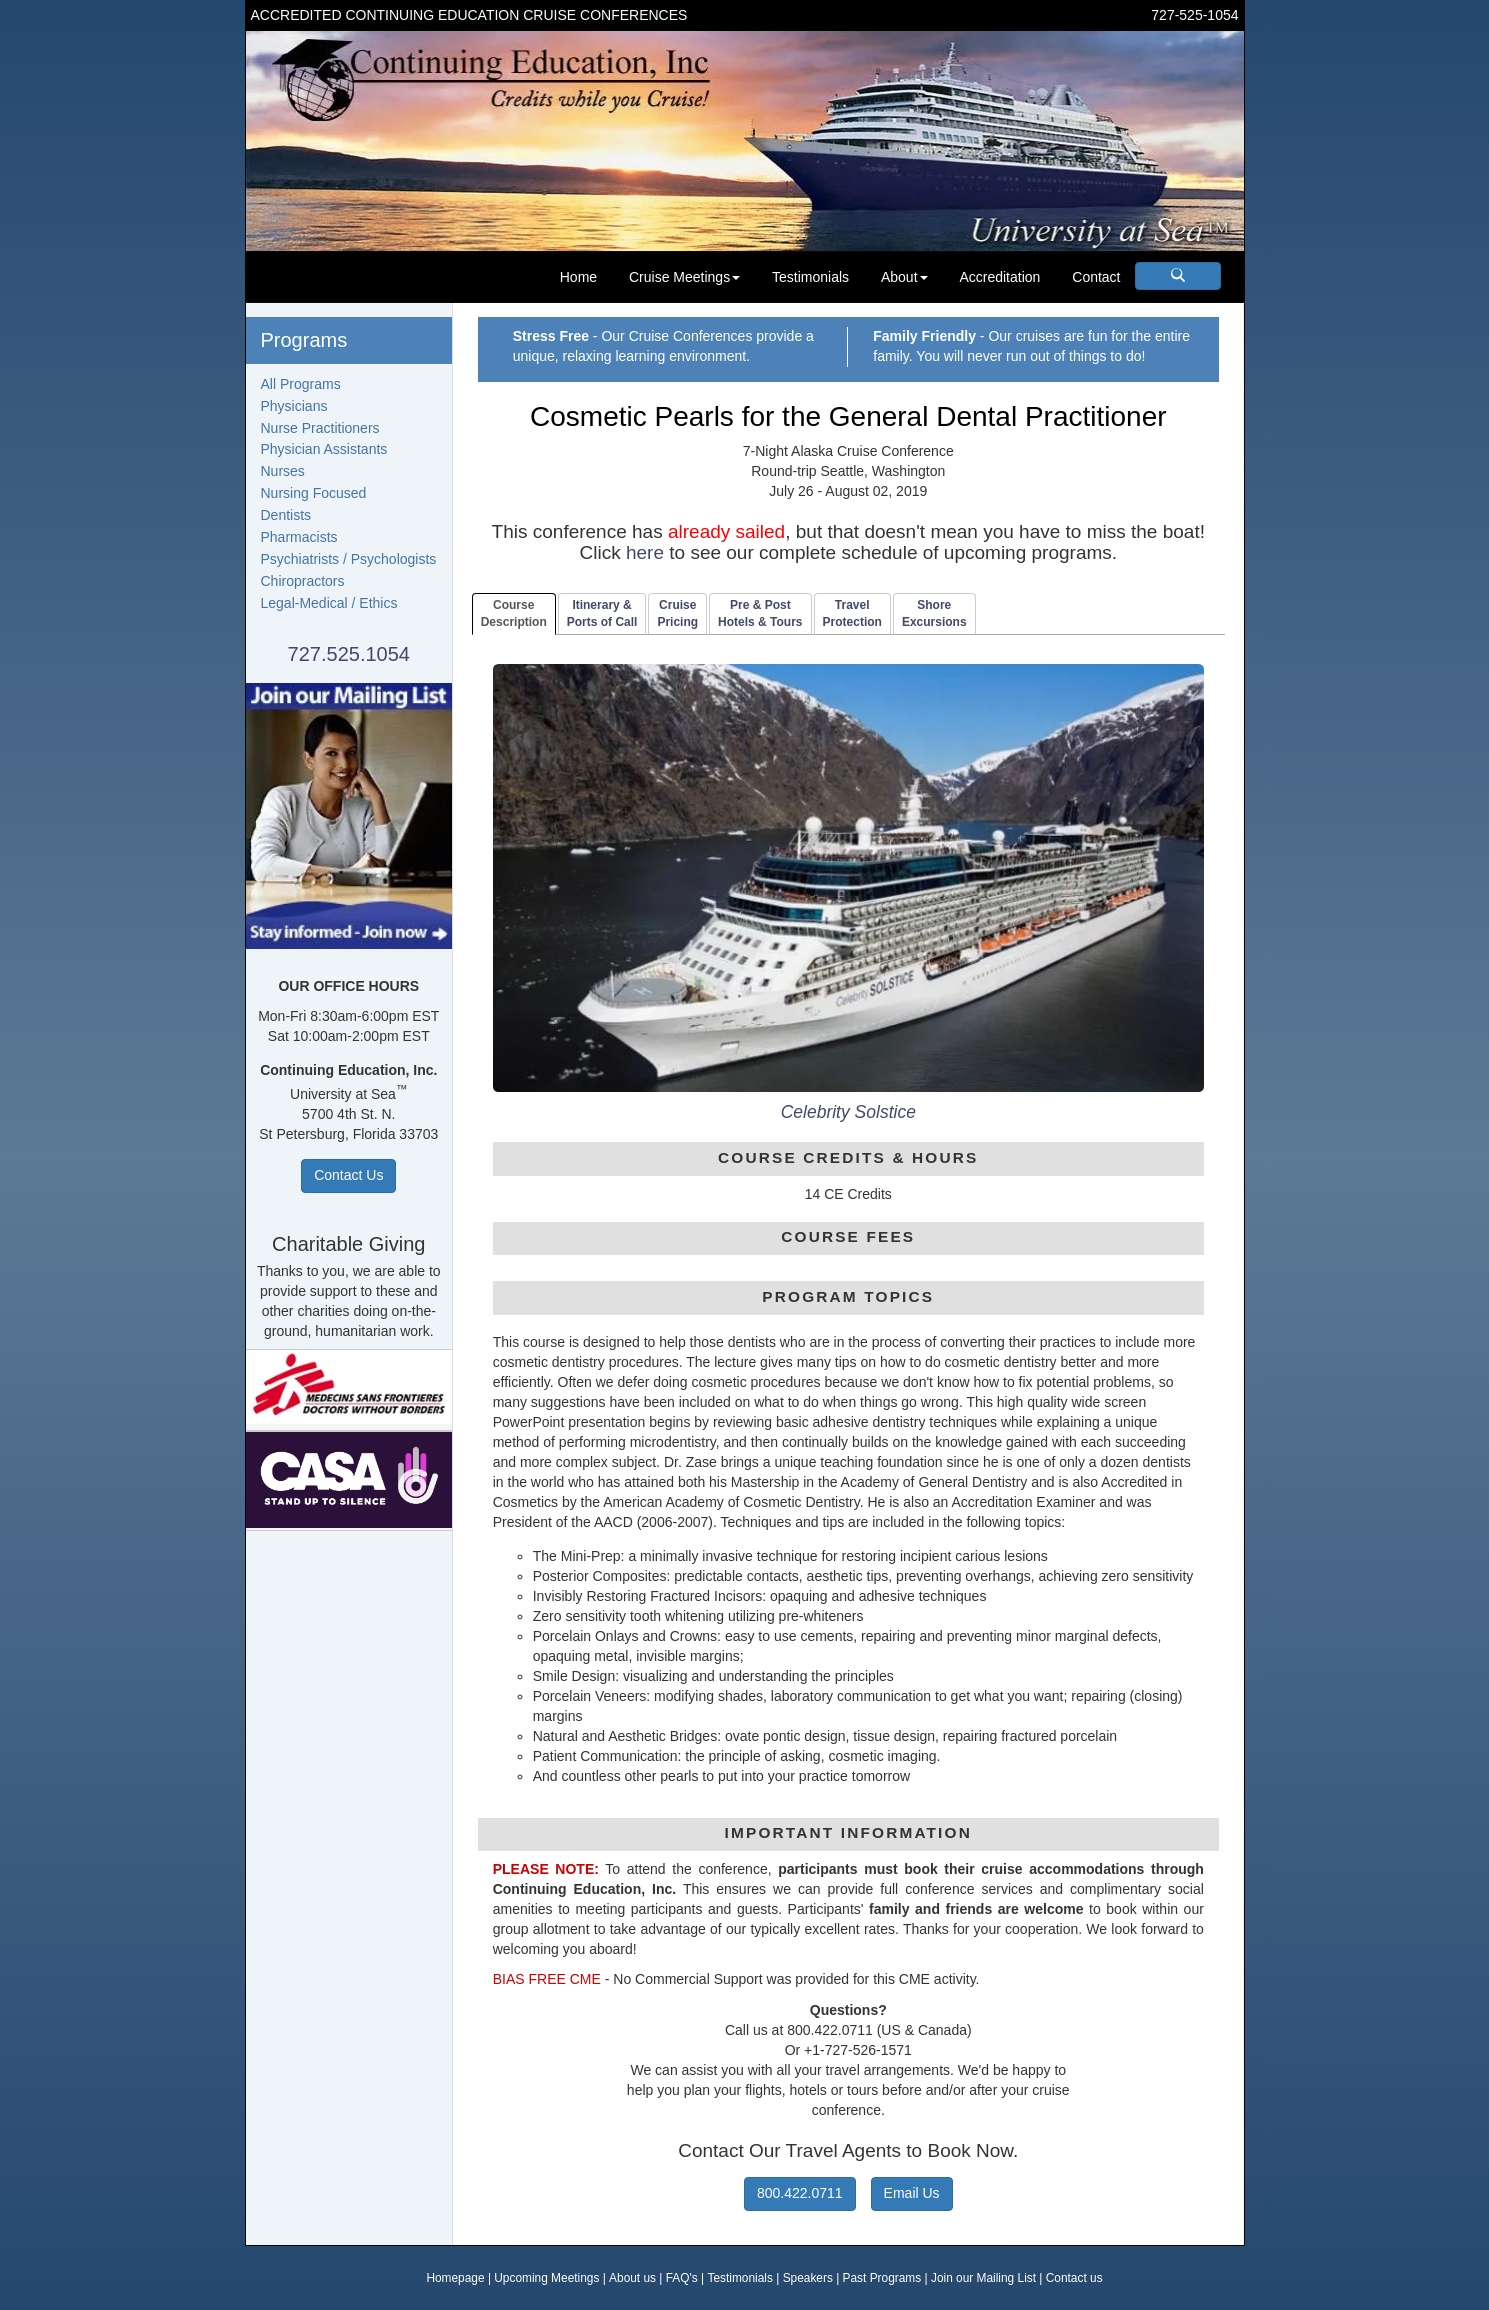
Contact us (1074, 2278)
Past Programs (882, 2278)
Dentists (286, 515)
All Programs (301, 384)
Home (578, 277)
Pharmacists (299, 537)
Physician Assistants (324, 449)
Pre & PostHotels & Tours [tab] (760, 613)
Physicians (294, 406)
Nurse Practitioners (320, 428)
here (645, 552)
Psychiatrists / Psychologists (349, 559)
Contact (1096, 277)
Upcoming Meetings (546, 2278)
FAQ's (682, 2278)
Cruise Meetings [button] (684, 277)
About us (632, 2278)
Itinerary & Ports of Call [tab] (602, 613)
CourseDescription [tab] (514, 613)
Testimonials (810, 277)
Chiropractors (303, 581)
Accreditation (999, 277)
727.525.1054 (349, 654)
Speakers (808, 2278)
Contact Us (348, 1175)
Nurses (283, 471)
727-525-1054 (1194, 15)
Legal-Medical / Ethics (329, 603)
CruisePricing (677, 613)
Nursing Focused (314, 493)
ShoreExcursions (934, 613)
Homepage (455, 2278)
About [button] (904, 277)
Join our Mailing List (983, 2278)
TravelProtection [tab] (852, 613)
